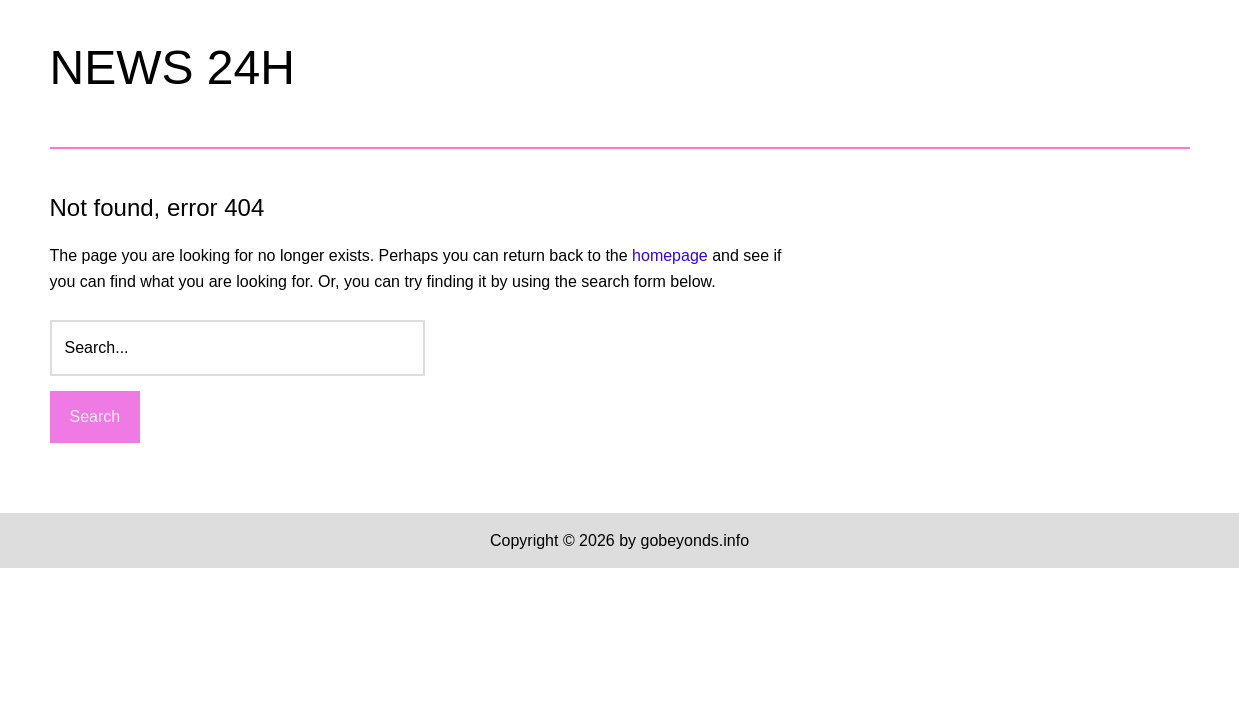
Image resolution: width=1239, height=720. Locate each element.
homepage (670, 255)
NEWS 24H (172, 67)
